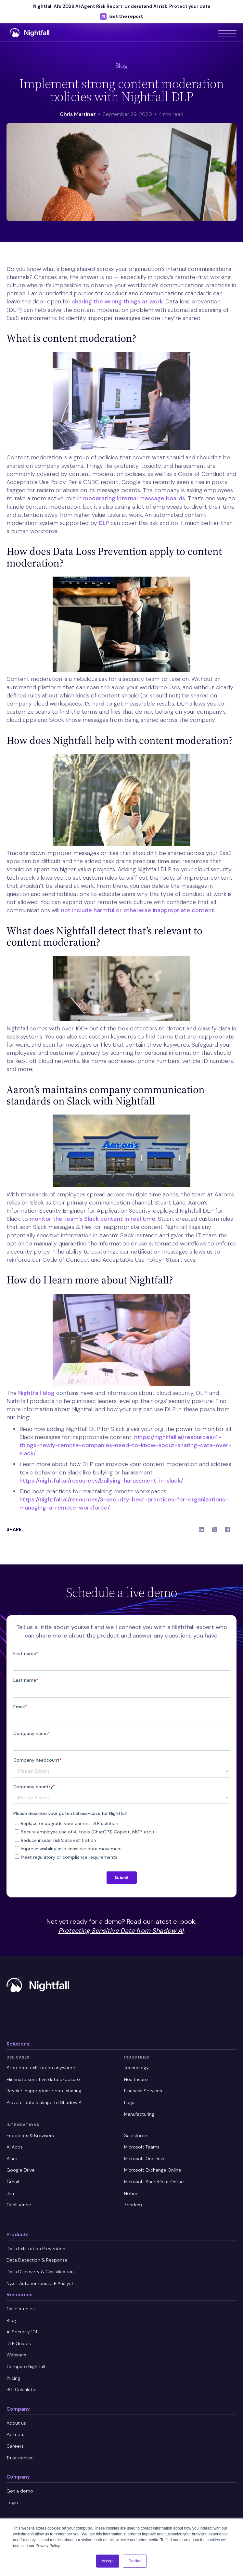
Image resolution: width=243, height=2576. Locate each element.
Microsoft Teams (142, 2147)
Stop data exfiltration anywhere (40, 2068)
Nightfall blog (36, 1393)
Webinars (16, 2355)
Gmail (12, 2182)
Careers (15, 2446)
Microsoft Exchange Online (152, 2170)
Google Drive (20, 2170)
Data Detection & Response (37, 2260)
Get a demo (19, 2491)
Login (12, 2503)
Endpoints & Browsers (30, 2135)
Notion (131, 2193)
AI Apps (14, 2147)
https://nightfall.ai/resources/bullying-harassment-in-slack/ (101, 1481)
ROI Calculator (21, 2389)
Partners (15, 2434)
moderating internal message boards (134, 498)
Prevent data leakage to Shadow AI (44, 2102)
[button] (227, 32)
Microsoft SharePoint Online (154, 2182)
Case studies (20, 2309)
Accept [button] (108, 2561)
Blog (11, 2320)
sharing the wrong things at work (117, 301)
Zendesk (133, 2205)
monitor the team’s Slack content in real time (92, 1219)
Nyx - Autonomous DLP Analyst (39, 2283)
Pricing (13, 2378)
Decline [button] (134, 2561)
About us (16, 2423)
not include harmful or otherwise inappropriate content (137, 910)
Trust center (19, 2458)
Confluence (18, 2205)
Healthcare (136, 2079)
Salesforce (135, 2135)
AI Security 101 (21, 2332)
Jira (10, 2193)
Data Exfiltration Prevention (35, 2248)
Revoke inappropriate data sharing (43, 2091)
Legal (129, 2102)
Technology (136, 2068)
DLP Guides (18, 2343)
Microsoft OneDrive (145, 2159)
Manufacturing (139, 2114)
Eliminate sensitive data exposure (43, 2079)
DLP (104, 523)
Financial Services (143, 2091)
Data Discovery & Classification (40, 2272)
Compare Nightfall (25, 2366)
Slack (12, 2159)
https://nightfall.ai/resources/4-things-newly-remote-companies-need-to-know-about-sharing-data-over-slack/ (125, 1445)
